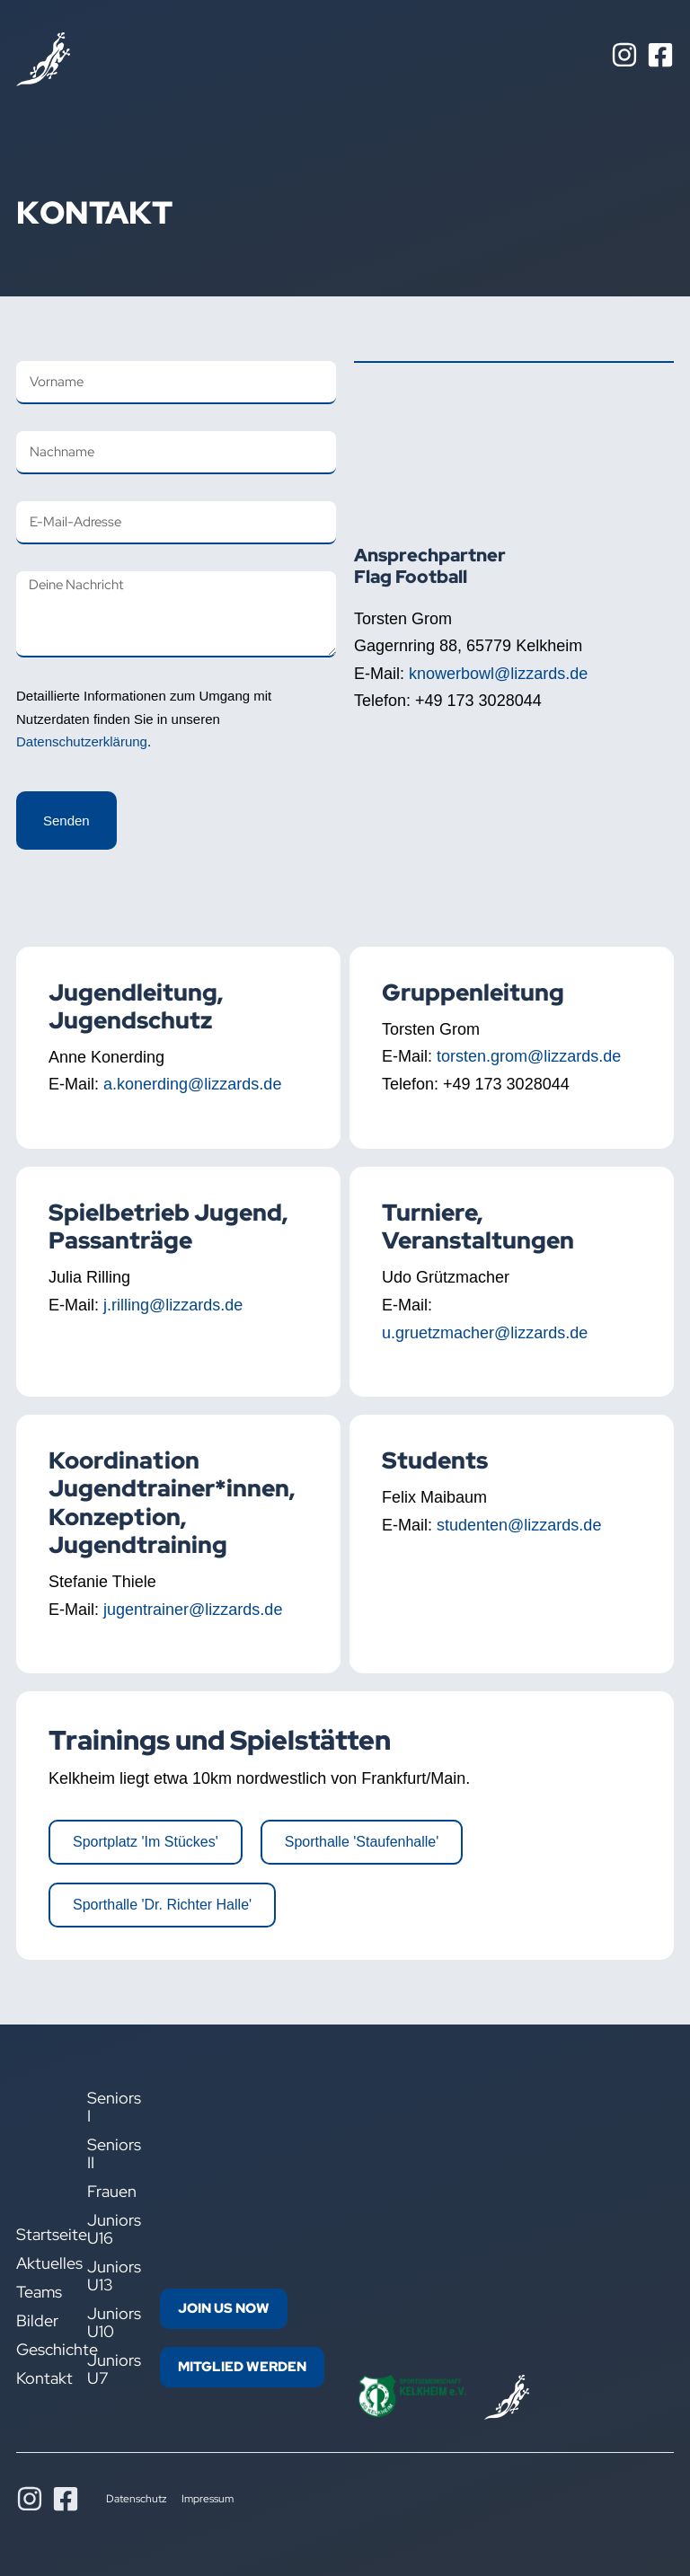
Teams (38, 2292)
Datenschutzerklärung (81, 741)
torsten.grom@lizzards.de (529, 1056)
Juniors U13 (110, 2276)
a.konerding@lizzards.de (192, 1084)
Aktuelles (38, 2263)
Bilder (37, 2321)
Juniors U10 (110, 2323)
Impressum (207, 2499)
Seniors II (110, 2154)
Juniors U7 (110, 2369)
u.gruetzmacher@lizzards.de (485, 1333)
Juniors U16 (110, 2229)
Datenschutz (136, 2499)
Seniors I (110, 2107)
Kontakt (38, 2378)
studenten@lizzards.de (519, 1525)
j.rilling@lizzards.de (173, 1305)
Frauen (110, 2192)
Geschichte (38, 2350)
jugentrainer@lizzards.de (192, 1610)
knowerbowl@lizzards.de (498, 674)
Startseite (38, 2235)
